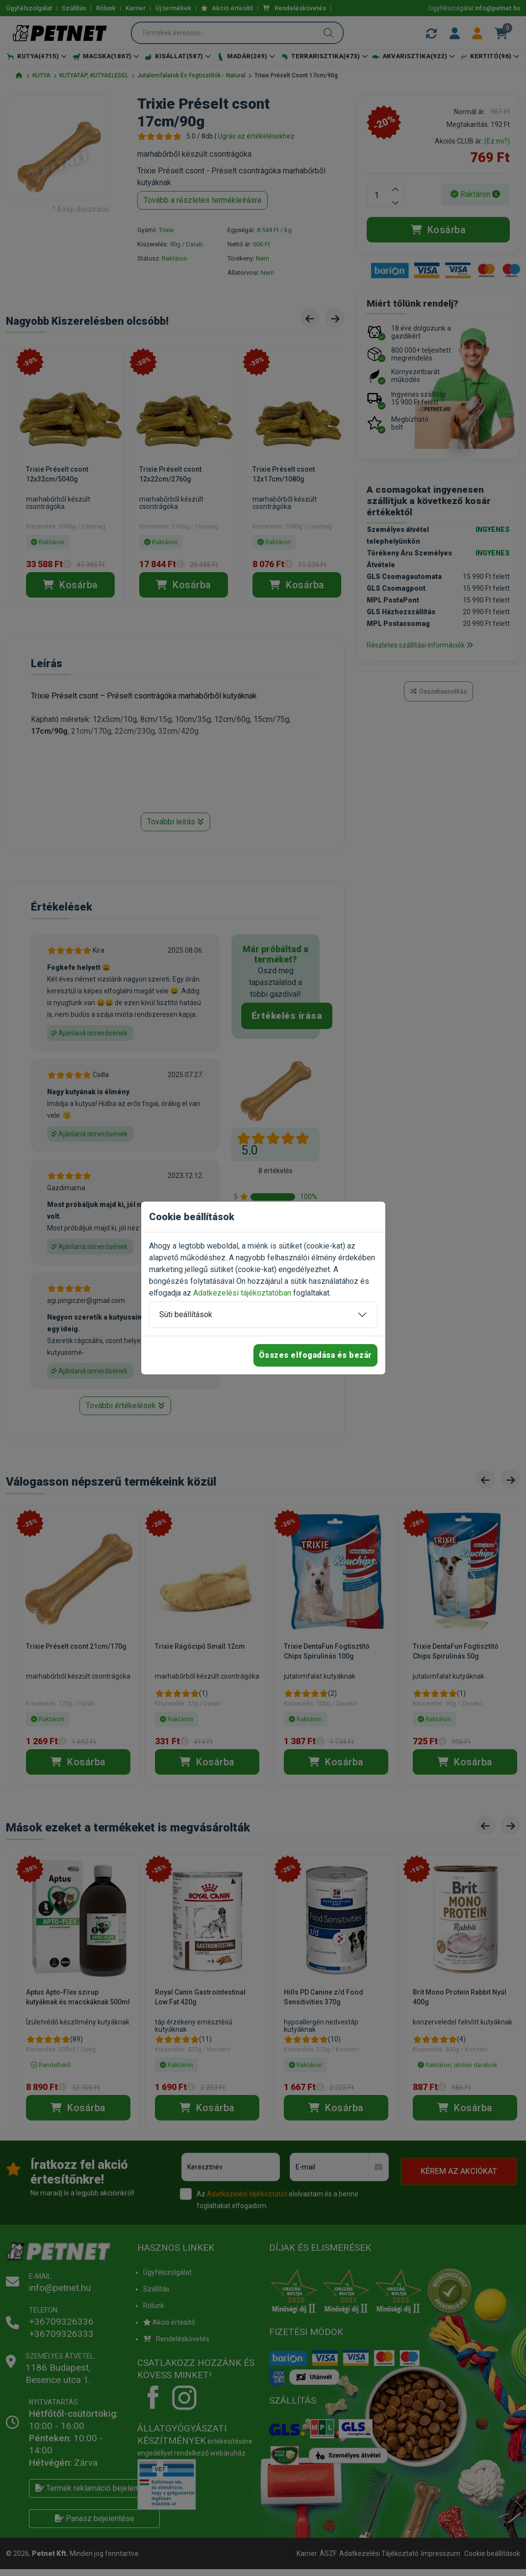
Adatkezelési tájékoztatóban (242, 1293)
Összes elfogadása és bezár (315, 1355)
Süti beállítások (185, 1314)
